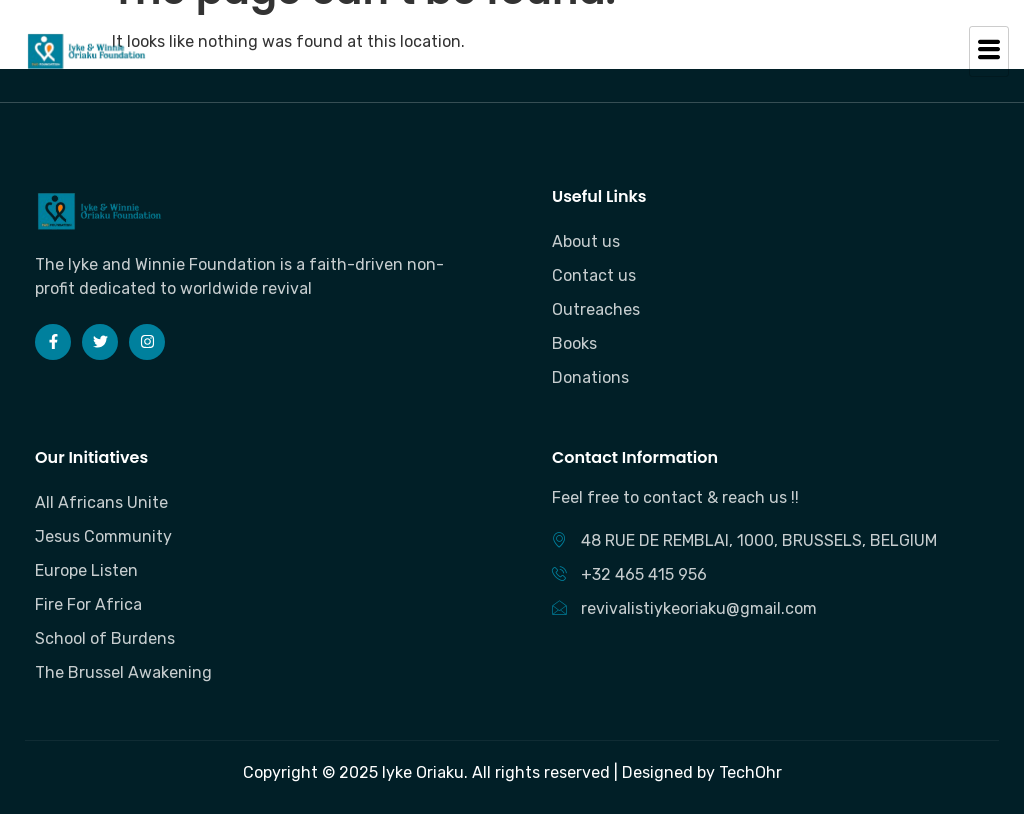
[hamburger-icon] (989, 51)
